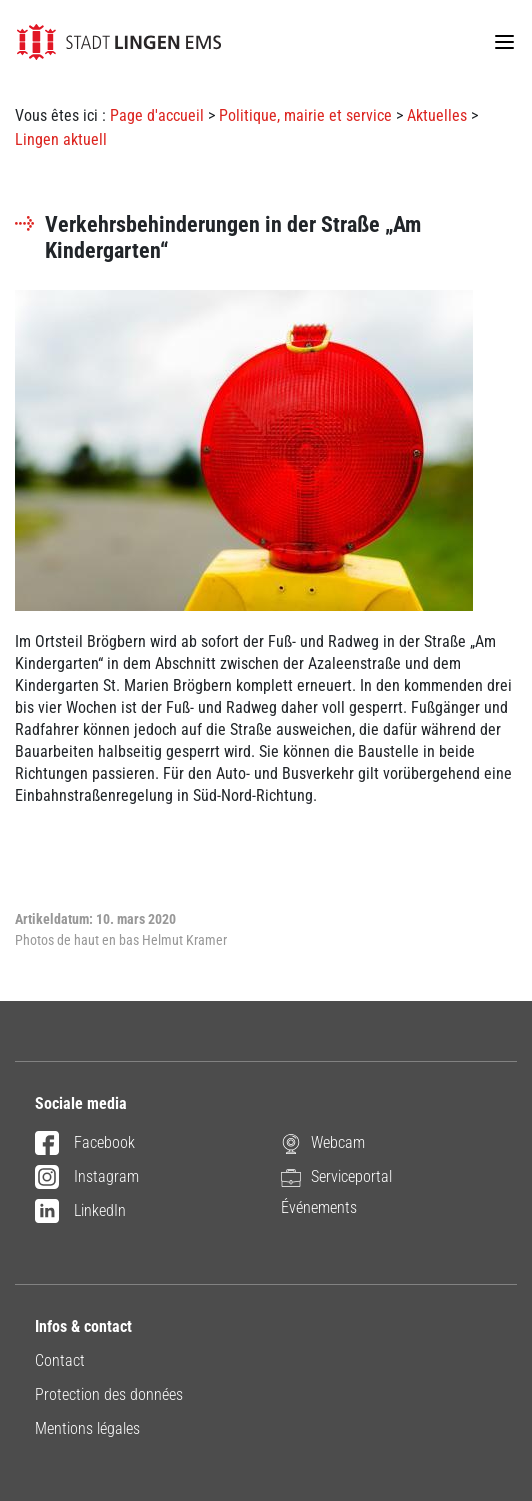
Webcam (323, 1142)
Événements (319, 1207)
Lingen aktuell (61, 139)
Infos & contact (83, 1326)
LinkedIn (80, 1212)
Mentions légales (87, 1428)
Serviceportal (336, 1176)
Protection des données (109, 1394)
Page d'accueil (157, 115)
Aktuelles (437, 115)
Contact (60, 1360)
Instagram (87, 1178)
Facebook (85, 1144)
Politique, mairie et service (305, 115)
